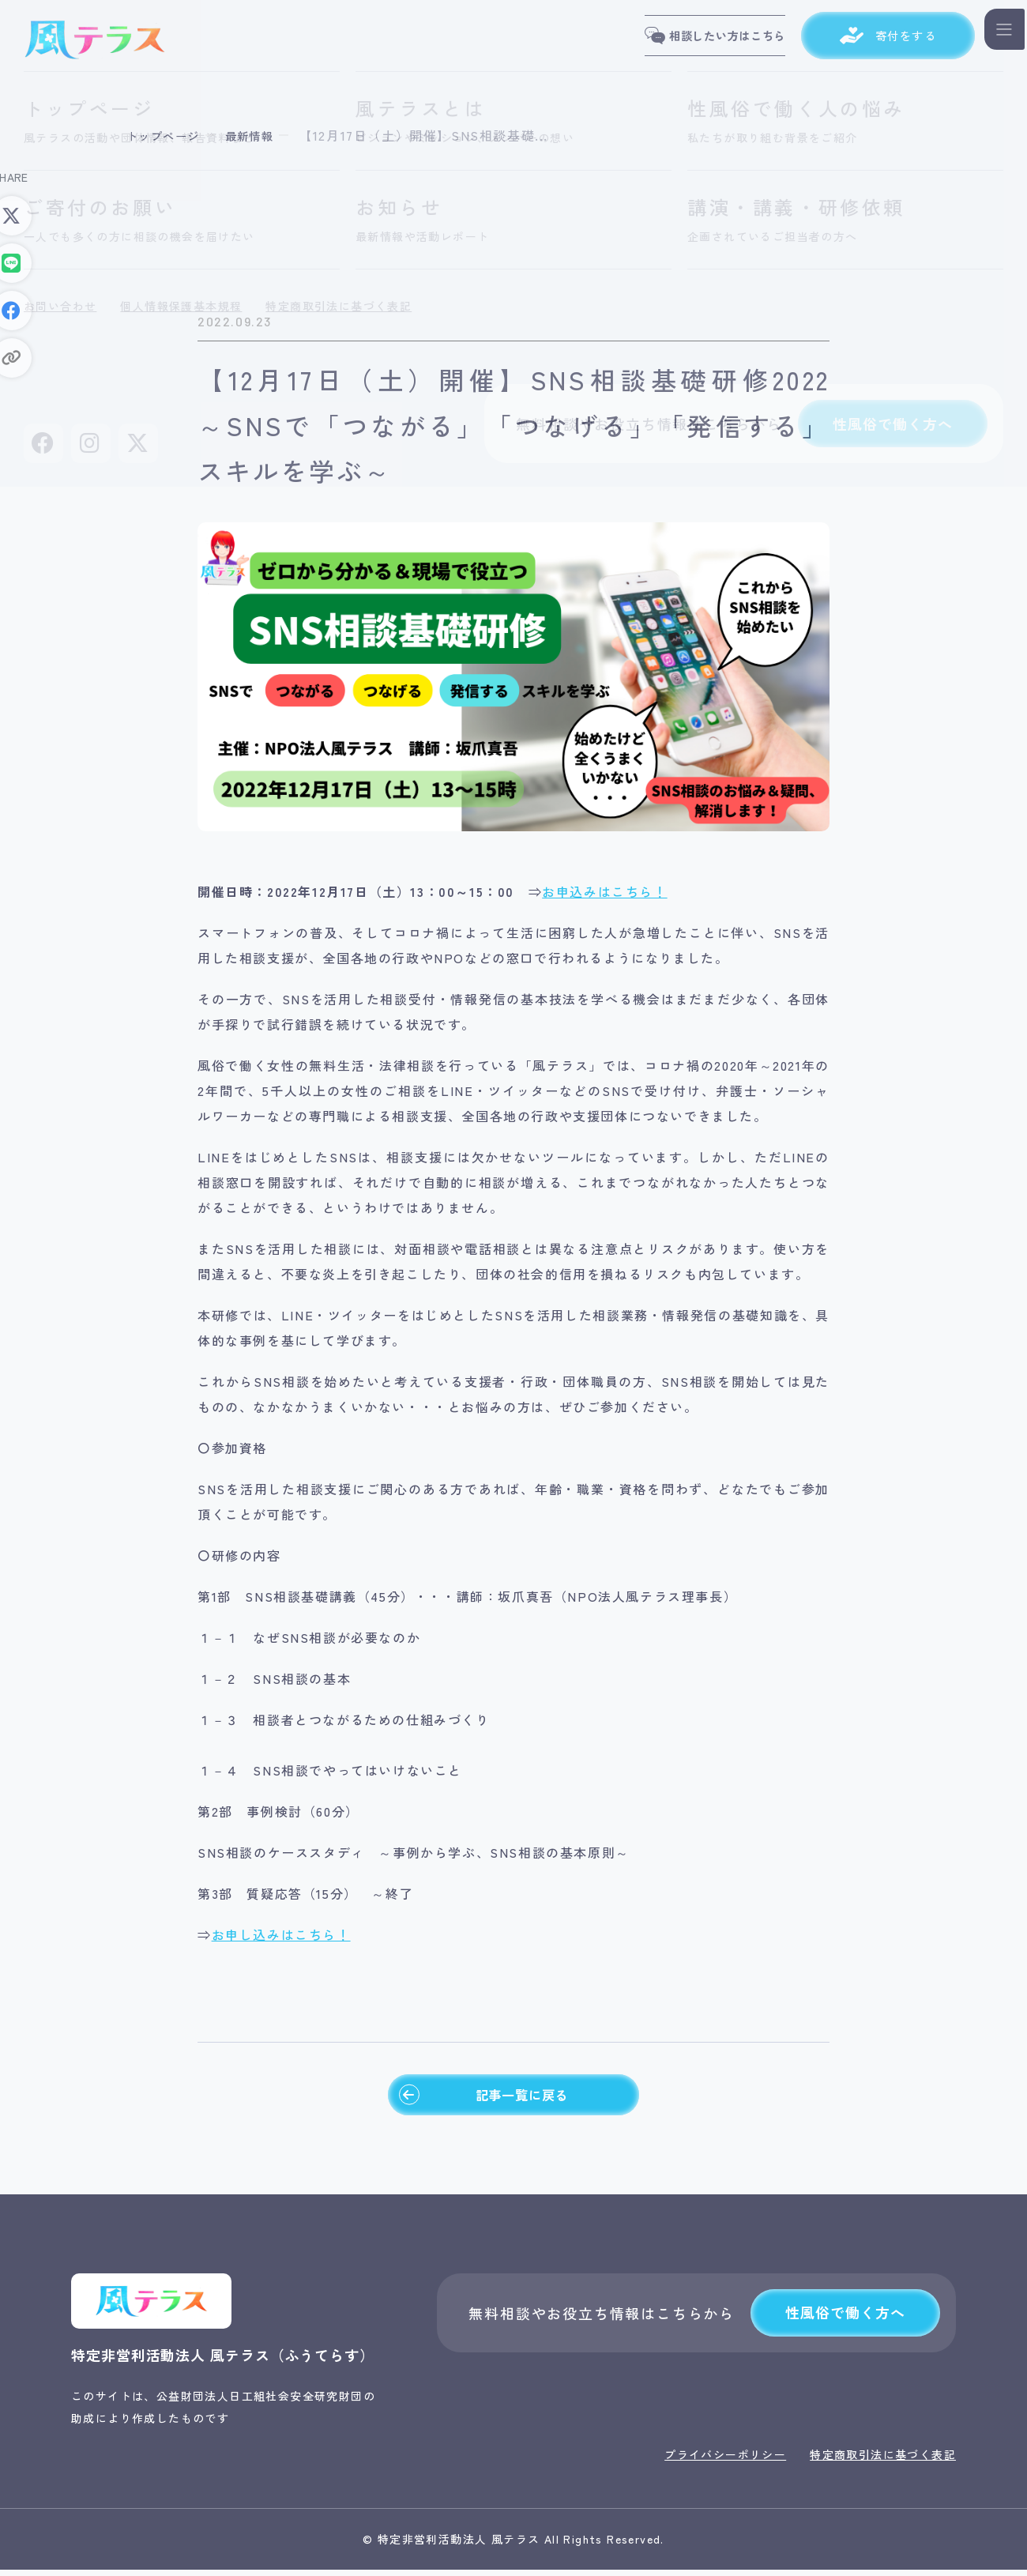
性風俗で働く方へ (845, 2319)
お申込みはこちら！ (604, 891)
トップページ (168, 135)
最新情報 (263, 135)
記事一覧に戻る (482, 2098)
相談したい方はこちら (692, 39)
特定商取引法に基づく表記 (883, 2461)
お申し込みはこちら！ (281, 1934)
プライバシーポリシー (725, 2461)
